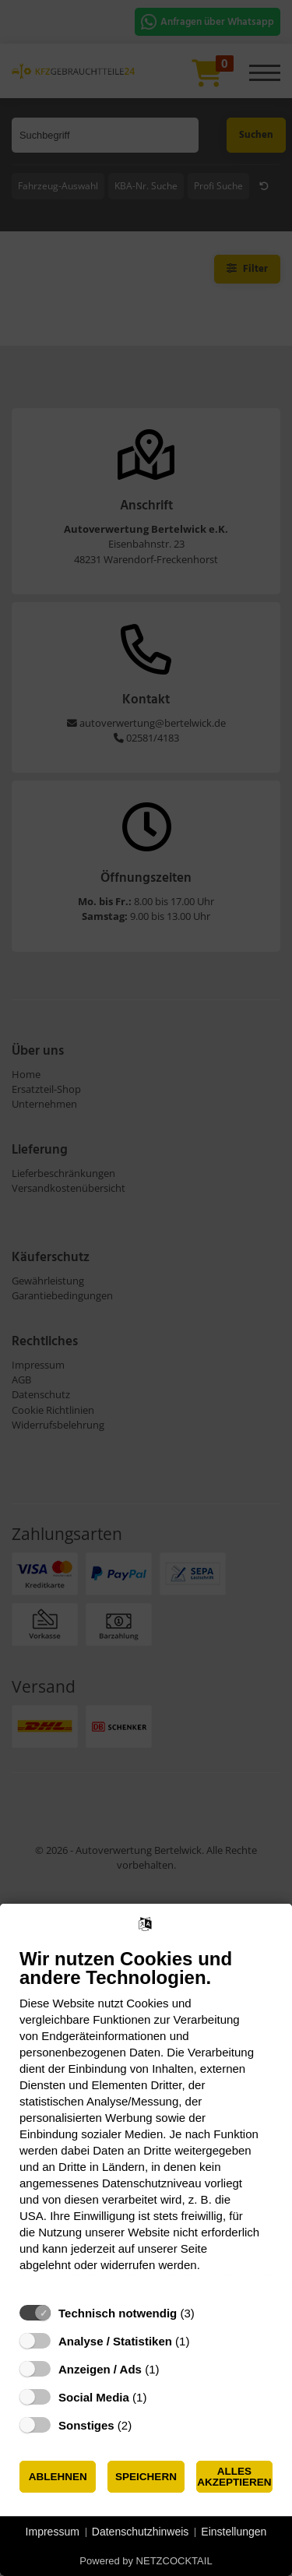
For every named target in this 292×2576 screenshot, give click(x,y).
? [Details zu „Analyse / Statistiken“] (204, 2341)
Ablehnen (58, 2477)
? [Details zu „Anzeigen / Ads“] (174, 2369)
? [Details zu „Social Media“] (161, 2397)
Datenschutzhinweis (140, 2531)
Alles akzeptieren (234, 2476)
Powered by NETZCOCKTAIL (145, 2561)
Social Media (93, 2397)
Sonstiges (86, 2425)
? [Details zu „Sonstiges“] (146, 2425)
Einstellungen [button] (233, 2531)
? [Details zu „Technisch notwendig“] (209, 2313)
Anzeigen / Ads (100, 2369)
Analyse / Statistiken (115, 2341)
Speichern (146, 2477)
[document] (146, 2121)
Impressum (52, 2531)
